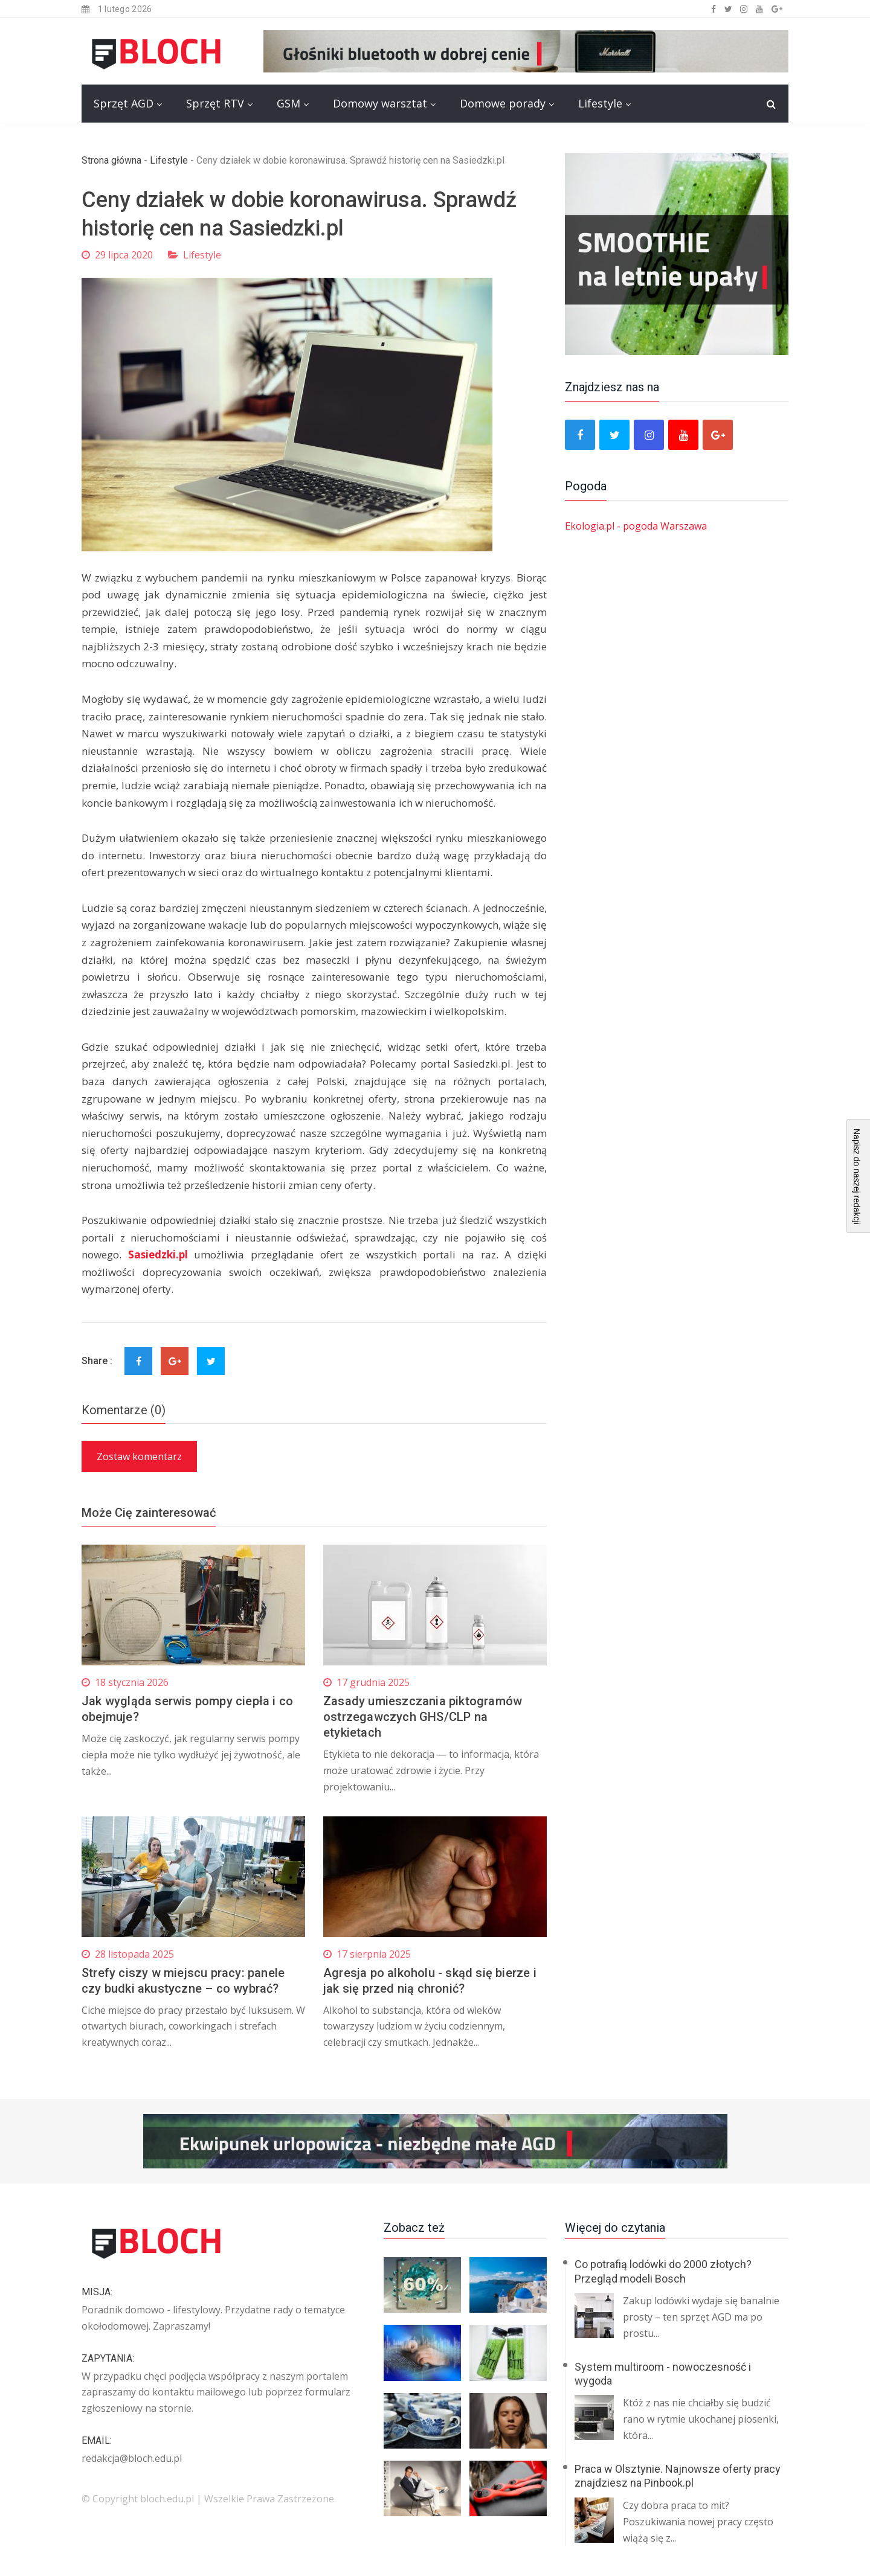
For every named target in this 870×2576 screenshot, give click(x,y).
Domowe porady (503, 103)
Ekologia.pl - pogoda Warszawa (636, 526)
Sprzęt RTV (215, 103)
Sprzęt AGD (123, 103)
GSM (288, 103)
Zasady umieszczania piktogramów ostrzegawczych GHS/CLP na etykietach (422, 1717)
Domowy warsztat (380, 103)
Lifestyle (600, 103)
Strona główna (111, 160)
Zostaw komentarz (139, 1456)
